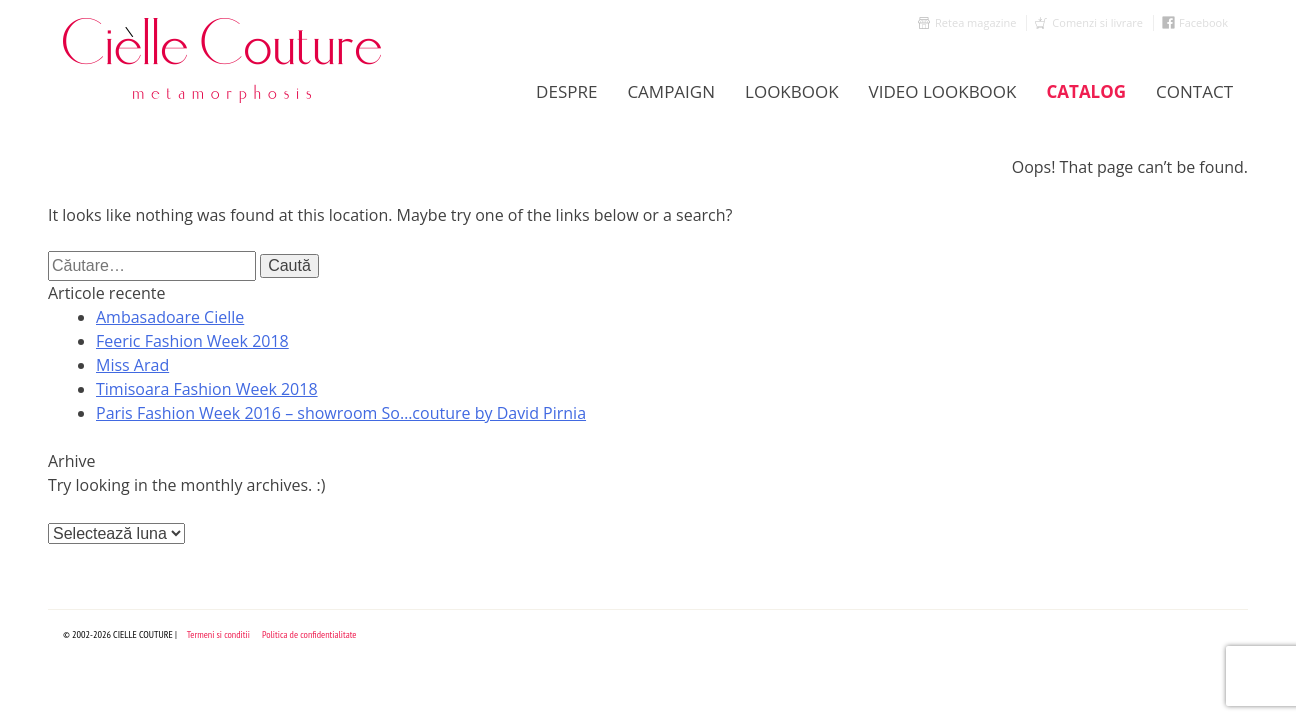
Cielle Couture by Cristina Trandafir (223, 60)
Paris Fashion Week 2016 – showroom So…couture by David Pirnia (341, 413)
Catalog (1086, 91)
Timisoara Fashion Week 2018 (207, 389)
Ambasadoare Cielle (170, 317)
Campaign (671, 91)
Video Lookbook (943, 91)
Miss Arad (132, 365)
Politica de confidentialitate (309, 634)
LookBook (792, 91)
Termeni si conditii (218, 634)
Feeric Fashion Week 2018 (192, 341)
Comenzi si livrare (1097, 22)
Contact (1194, 91)
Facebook (1203, 22)
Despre (566, 91)
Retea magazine (975, 22)
